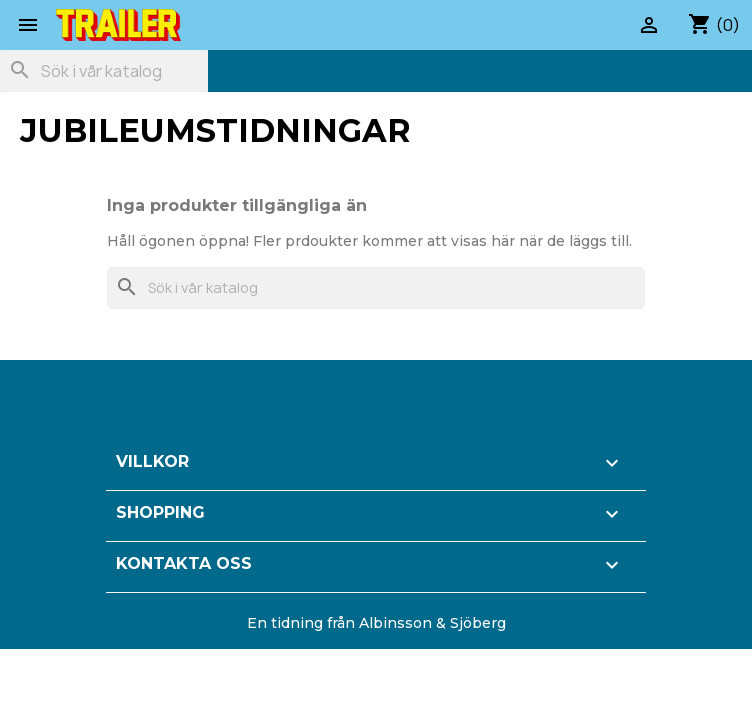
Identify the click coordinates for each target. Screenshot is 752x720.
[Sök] (104, 71)
